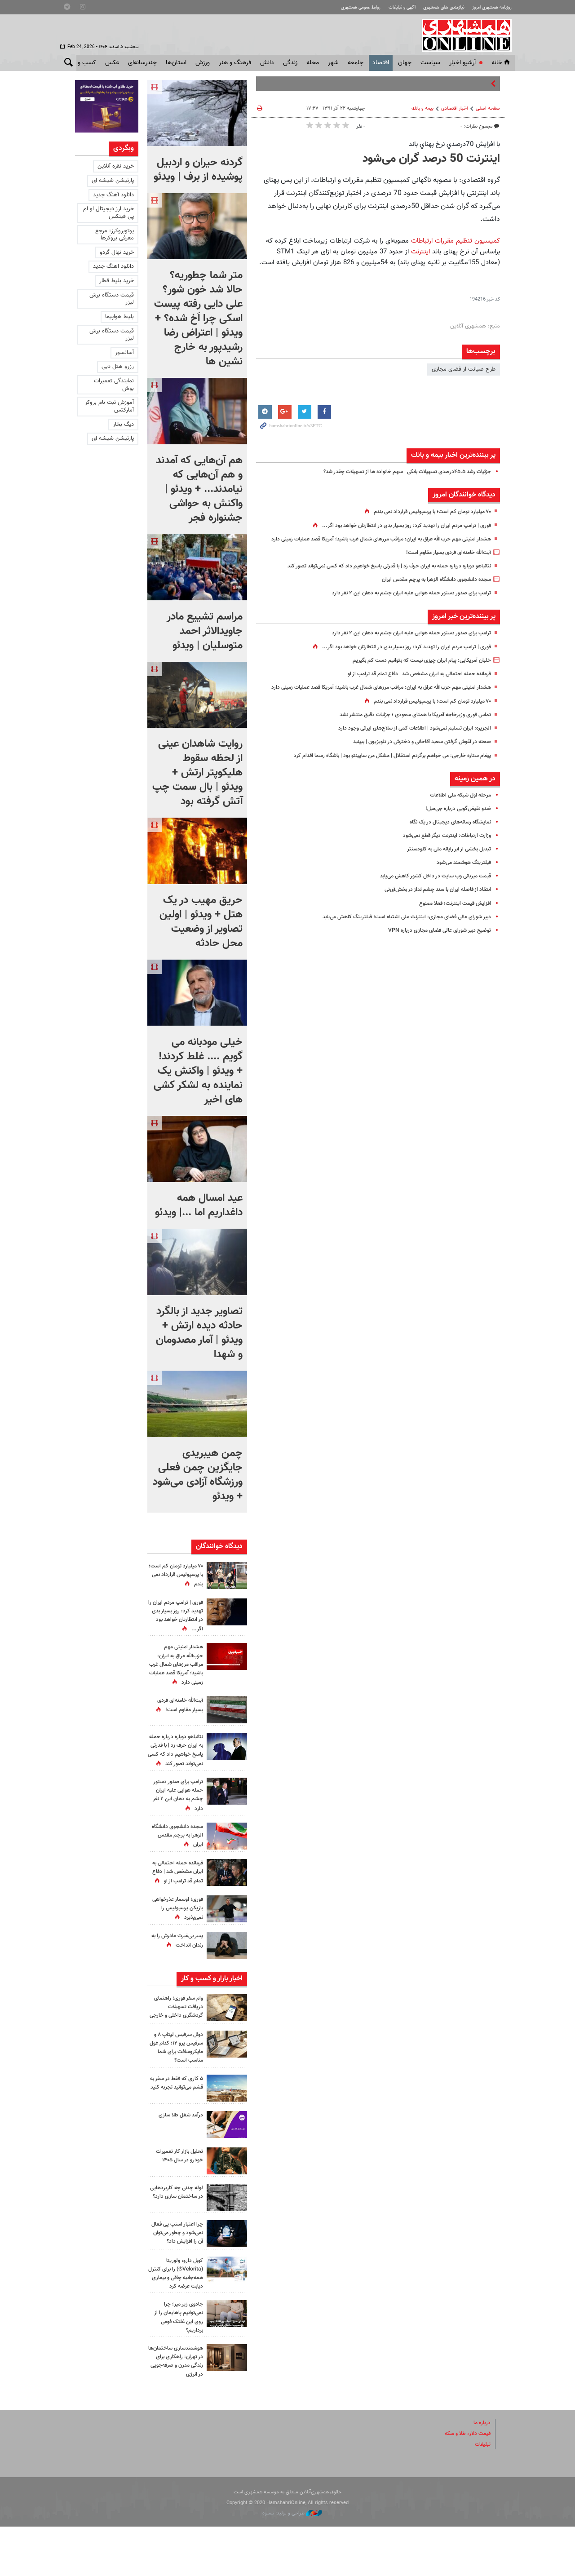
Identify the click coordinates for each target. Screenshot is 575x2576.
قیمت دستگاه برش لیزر (111, 299)
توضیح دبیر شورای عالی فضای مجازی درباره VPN (434, 949)
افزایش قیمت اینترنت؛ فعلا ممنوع (451, 922)
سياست (430, 63)
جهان (404, 63)
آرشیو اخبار (462, 63)
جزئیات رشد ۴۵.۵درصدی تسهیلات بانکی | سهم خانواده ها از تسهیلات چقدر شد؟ (397, 471)
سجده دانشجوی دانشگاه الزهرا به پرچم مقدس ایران (430, 588)
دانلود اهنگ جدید (113, 266)
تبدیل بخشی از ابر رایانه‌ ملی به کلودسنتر (444, 867)
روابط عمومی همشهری (345, 7)
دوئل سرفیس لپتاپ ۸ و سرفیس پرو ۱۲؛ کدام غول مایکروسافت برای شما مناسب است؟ (176, 2080)
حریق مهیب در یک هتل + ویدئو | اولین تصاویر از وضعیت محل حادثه (201, 922)
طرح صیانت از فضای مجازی (463, 369)
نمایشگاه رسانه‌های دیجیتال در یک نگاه (446, 841)
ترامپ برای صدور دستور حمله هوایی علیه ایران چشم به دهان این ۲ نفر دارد (403, 602)
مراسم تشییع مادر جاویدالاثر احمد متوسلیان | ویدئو (205, 631)
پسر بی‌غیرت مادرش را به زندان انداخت (177, 1965)
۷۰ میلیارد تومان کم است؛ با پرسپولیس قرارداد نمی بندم (425, 511)
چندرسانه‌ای (142, 63)
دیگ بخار (123, 424)
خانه (501, 63)
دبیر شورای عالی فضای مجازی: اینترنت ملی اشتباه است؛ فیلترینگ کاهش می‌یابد (398, 935)
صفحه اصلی (488, 108)
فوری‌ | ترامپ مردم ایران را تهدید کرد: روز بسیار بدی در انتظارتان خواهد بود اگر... (398, 525)
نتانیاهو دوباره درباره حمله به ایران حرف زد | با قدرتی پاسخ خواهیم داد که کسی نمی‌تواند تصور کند (377, 575)
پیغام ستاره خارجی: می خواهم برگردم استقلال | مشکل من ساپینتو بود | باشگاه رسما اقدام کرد (381, 774)
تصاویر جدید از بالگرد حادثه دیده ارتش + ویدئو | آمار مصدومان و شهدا (199, 1333)
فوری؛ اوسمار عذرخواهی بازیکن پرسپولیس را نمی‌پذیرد (177, 1925)
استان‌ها (176, 63)
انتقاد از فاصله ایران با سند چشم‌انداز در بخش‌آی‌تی (432, 908)
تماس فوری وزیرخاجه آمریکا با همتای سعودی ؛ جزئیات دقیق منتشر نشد (407, 733)
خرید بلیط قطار (116, 280)
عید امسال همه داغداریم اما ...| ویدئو (199, 1205)
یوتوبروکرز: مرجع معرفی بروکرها (114, 234)
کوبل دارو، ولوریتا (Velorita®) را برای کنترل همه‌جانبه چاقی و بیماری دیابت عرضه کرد (175, 2314)
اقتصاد (380, 63)
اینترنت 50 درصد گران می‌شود (431, 159)
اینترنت (421, 251)
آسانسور (124, 352)
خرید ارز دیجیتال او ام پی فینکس (108, 212)
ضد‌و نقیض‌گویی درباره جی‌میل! (454, 827)
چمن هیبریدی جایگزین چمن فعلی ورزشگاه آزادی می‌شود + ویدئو (198, 1475)
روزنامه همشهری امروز (489, 7)
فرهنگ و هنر (235, 63)
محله (312, 63)
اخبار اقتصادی (454, 108)
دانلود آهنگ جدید (113, 194)
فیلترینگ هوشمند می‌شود (461, 881)
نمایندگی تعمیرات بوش (114, 384)
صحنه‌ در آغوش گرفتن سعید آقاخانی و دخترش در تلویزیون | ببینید (414, 761)
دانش (267, 63)
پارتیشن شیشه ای (113, 180)
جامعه (355, 63)
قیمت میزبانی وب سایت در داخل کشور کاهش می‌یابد (429, 895)
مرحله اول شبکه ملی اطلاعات (457, 814)
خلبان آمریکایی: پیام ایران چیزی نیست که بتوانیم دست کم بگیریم (414, 669)
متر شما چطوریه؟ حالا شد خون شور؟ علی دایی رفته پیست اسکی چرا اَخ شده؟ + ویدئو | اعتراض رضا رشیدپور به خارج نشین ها (198, 318)
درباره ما (481, 2471)
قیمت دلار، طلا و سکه (465, 2482)
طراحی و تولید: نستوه (292, 2563)
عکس (112, 63)
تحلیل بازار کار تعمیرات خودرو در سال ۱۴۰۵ (177, 2188)
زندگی (290, 63)
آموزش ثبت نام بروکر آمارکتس (109, 406)
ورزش (202, 63)
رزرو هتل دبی (118, 366)
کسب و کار (82, 63)
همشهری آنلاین (465, 35)
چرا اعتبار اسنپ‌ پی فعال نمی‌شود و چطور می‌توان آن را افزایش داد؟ (178, 2270)
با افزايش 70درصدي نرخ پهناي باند (454, 144)
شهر (333, 63)
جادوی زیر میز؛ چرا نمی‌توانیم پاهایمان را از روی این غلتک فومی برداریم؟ (176, 2357)
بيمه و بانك (422, 108)
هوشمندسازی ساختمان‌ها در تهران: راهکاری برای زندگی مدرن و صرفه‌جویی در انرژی (177, 2406)
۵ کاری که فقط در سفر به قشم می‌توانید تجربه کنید (175, 2120)
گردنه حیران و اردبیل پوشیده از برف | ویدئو (198, 170)
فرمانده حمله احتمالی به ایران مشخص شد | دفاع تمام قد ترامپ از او (411, 683)
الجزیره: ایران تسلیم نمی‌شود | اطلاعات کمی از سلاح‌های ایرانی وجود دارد (407, 747)
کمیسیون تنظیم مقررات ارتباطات (455, 240)
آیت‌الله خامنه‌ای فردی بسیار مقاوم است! (444, 562)
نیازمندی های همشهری (437, 7)
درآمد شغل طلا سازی (179, 2147)
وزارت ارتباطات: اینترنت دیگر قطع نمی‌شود (443, 854)
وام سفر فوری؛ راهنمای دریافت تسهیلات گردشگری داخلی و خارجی (176, 2036)
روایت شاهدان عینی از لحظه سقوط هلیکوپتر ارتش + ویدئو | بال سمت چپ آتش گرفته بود (197, 772)
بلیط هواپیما (119, 316)
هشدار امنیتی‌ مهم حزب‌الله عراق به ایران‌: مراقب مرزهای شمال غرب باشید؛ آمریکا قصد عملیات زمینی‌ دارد (176, 1664)
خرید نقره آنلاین (115, 166)
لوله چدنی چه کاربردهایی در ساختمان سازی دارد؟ (176, 2229)
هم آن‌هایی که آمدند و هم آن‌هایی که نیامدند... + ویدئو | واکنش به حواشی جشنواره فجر (199, 489)
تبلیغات (482, 2493)
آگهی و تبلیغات (391, 7)
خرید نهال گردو (117, 252)
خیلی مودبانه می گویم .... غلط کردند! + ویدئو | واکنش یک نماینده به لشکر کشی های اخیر (198, 1071)
